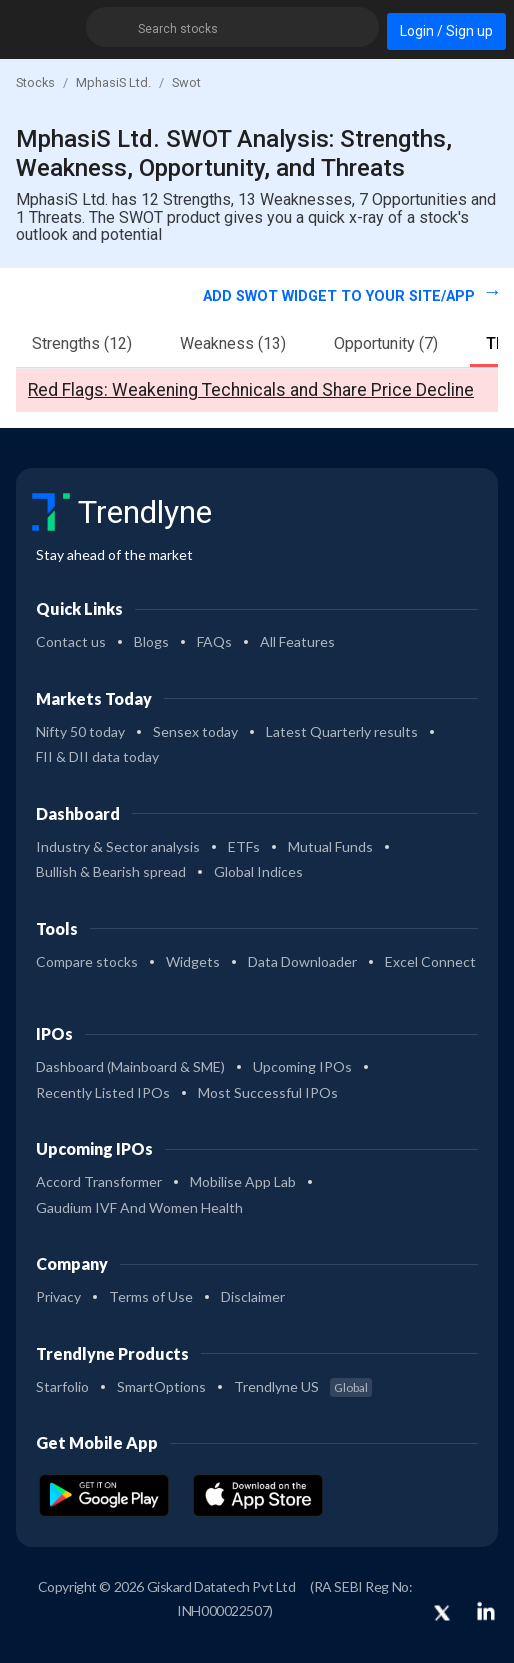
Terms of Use (151, 1296)
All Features (297, 641)
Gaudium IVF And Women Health (139, 1207)
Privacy (58, 1296)
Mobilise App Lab (243, 1181)
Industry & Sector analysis (118, 846)
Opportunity (386, 343)
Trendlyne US (303, 1386)
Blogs (151, 641)
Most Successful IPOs (268, 1092)
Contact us (71, 641)
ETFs (244, 846)
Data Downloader (302, 961)
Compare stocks (87, 961)
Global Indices (258, 871)
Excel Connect (430, 961)
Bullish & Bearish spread (111, 871)
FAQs (214, 641)
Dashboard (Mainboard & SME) (130, 1066)
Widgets (193, 961)
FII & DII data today (97, 756)
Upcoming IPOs (302, 1066)
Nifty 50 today (80, 731)
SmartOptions (161, 1386)
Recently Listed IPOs (103, 1092)
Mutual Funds (330, 846)
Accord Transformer (99, 1181)
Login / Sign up (446, 31)
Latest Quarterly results (342, 731)
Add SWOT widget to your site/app (341, 296)
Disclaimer (253, 1296)
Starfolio (62, 1386)
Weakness (233, 343)
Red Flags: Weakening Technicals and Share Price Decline (251, 390)
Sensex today (195, 731)
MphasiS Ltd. (113, 82)
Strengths (82, 343)
